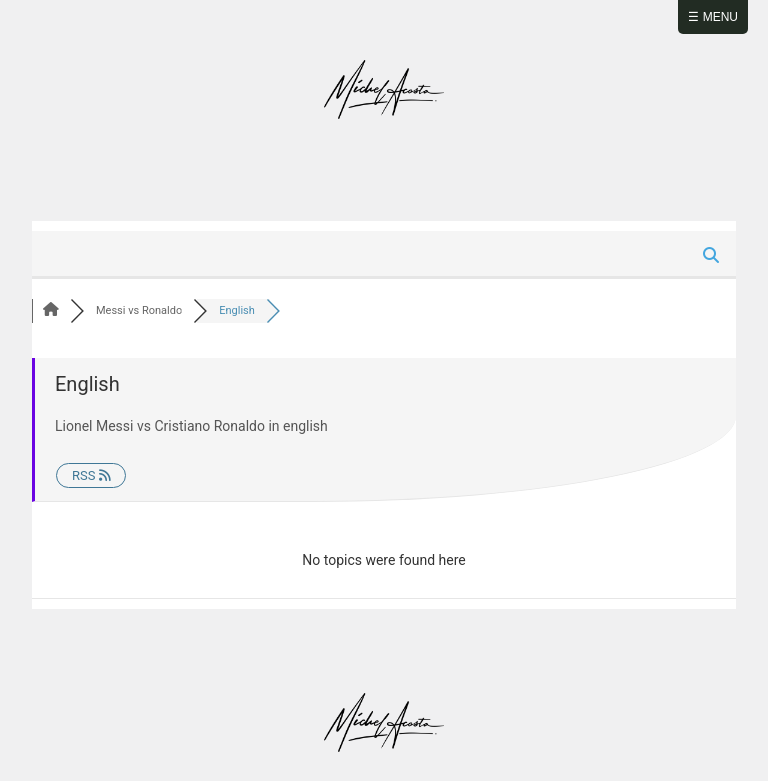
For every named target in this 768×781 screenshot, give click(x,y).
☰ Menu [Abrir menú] (713, 17)
